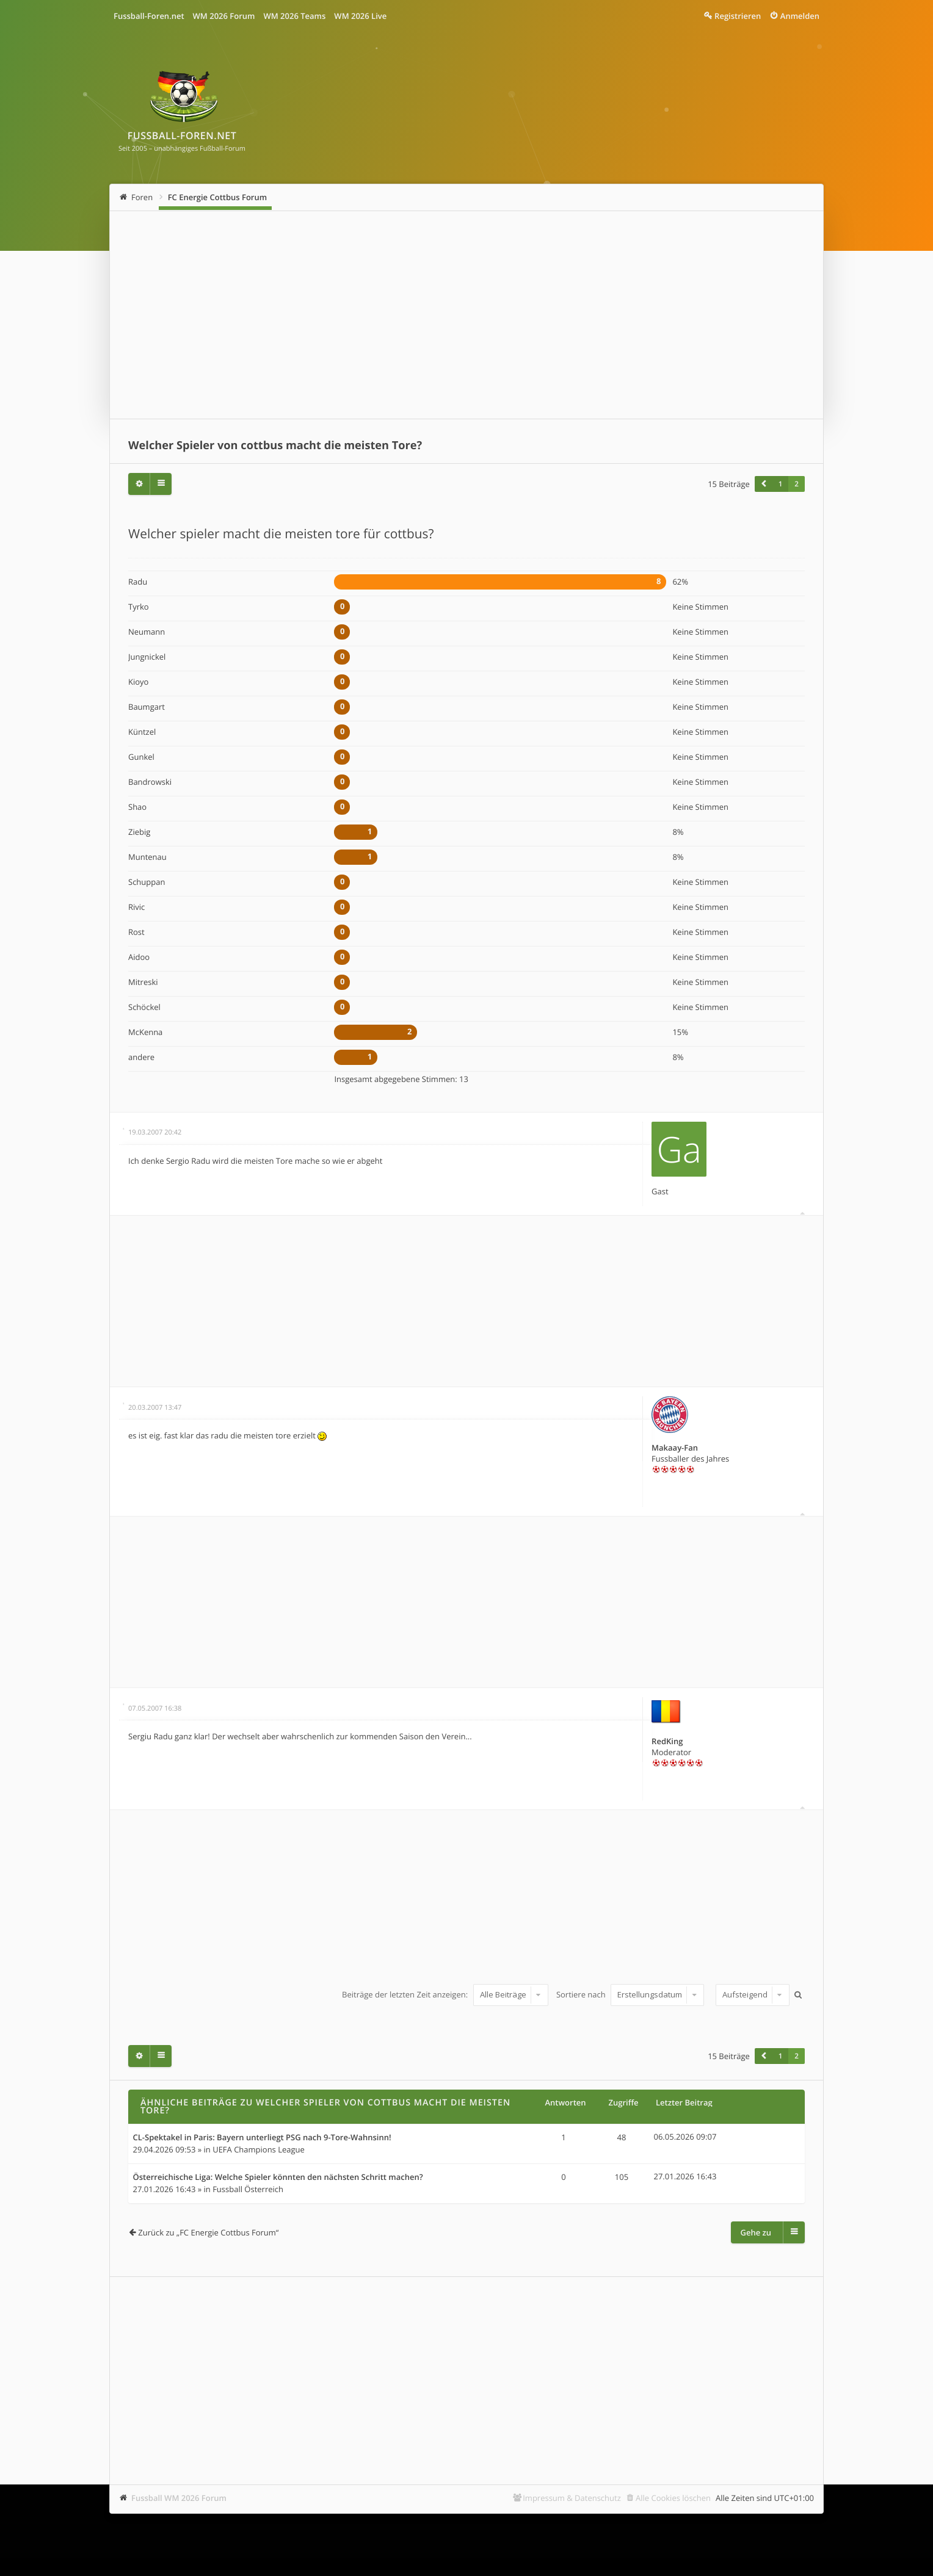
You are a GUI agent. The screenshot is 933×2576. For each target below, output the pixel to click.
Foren (142, 197)
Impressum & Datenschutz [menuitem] (572, 2497)
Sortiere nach (630, 1994)
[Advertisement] (466, 314)
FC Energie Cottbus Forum (217, 197)
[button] (763, 484)
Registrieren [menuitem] (737, 15)
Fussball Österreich (247, 2189)
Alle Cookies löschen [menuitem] (673, 2497)
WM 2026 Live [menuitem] (360, 15)
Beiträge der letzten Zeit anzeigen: (445, 1994)
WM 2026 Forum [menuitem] (224, 15)
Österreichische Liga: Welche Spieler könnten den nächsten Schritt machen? (278, 2177)
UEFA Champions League (258, 2149)
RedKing (667, 1741)
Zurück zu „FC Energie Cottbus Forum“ (208, 2232)
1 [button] (781, 484)
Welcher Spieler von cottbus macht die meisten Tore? (275, 445)
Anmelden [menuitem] (799, 15)
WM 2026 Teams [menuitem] (294, 15)
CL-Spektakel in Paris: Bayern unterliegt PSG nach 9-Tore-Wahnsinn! (262, 2138)
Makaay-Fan (675, 1447)
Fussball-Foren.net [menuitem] (149, 15)
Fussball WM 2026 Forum (179, 2497)
